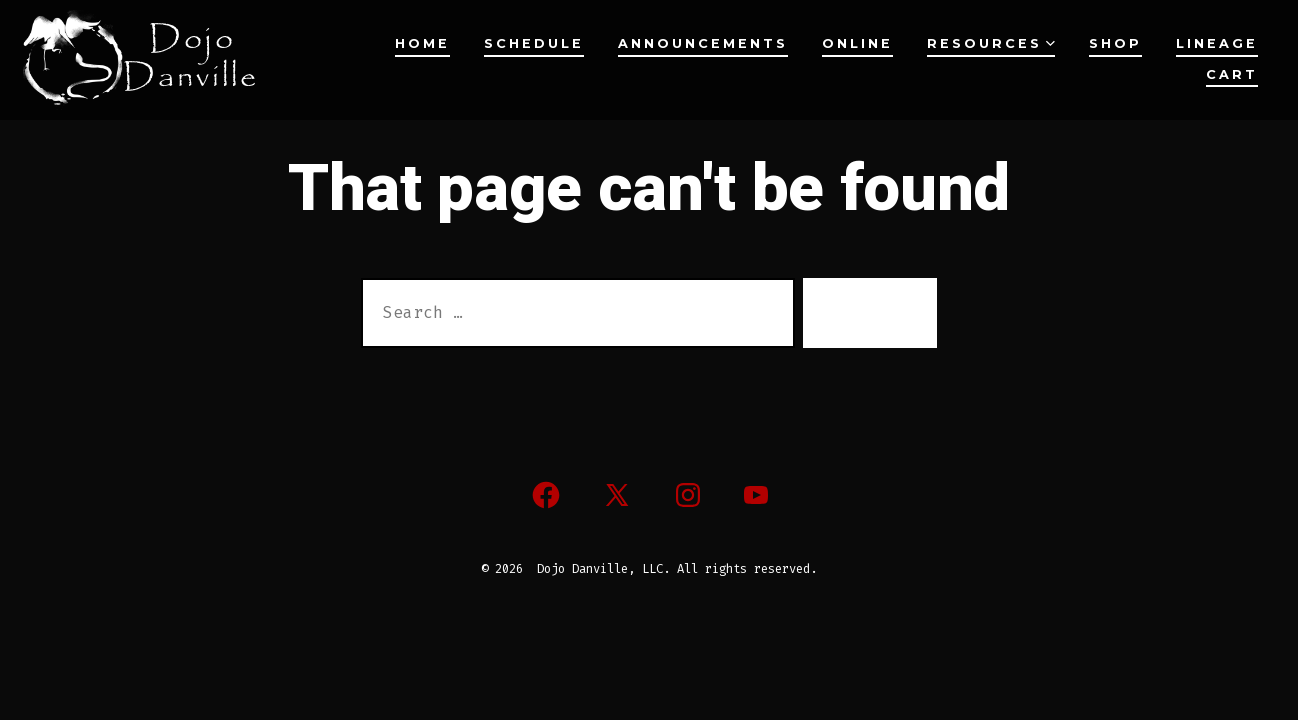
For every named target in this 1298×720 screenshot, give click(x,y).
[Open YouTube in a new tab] (756, 495)
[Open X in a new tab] (617, 495)
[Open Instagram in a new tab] (688, 495)
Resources (991, 43)
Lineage (1217, 43)
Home (422, 43)
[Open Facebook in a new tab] (546, 495)
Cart (1232, 74)
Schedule (534, 43)
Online (857, 43)
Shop (1115, 43)
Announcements (703, 43)
